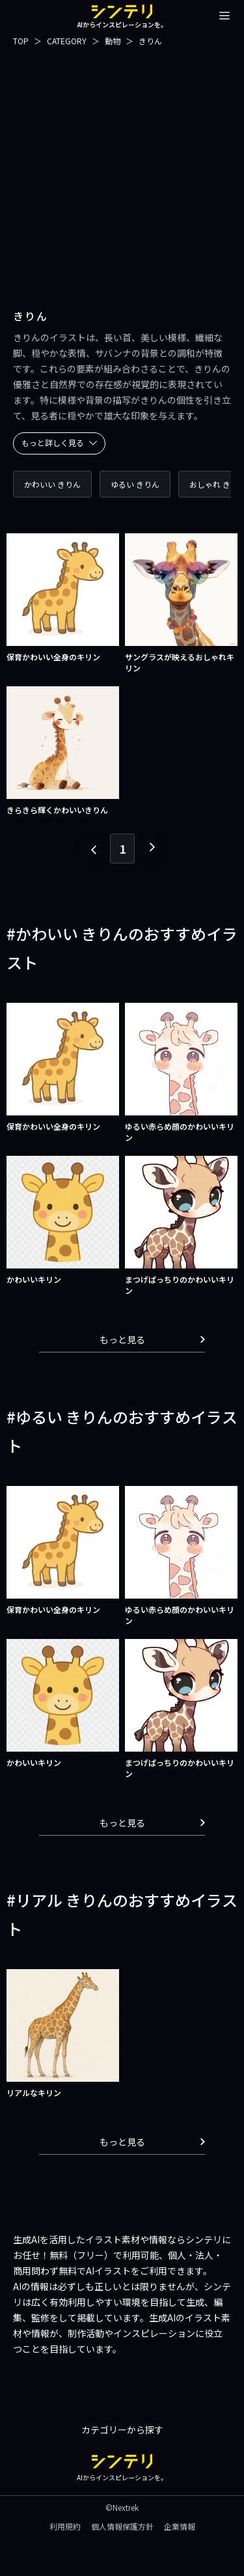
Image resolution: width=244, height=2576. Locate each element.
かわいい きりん (52, 484)
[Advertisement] (122, 170)
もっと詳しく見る (59, 442)
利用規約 (65, 2526)
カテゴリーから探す (122, 2429)
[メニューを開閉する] (224, 15)
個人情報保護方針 (122, 2526)
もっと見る (153, 1339)
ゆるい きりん (135, 484)
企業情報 (179, 2526)
